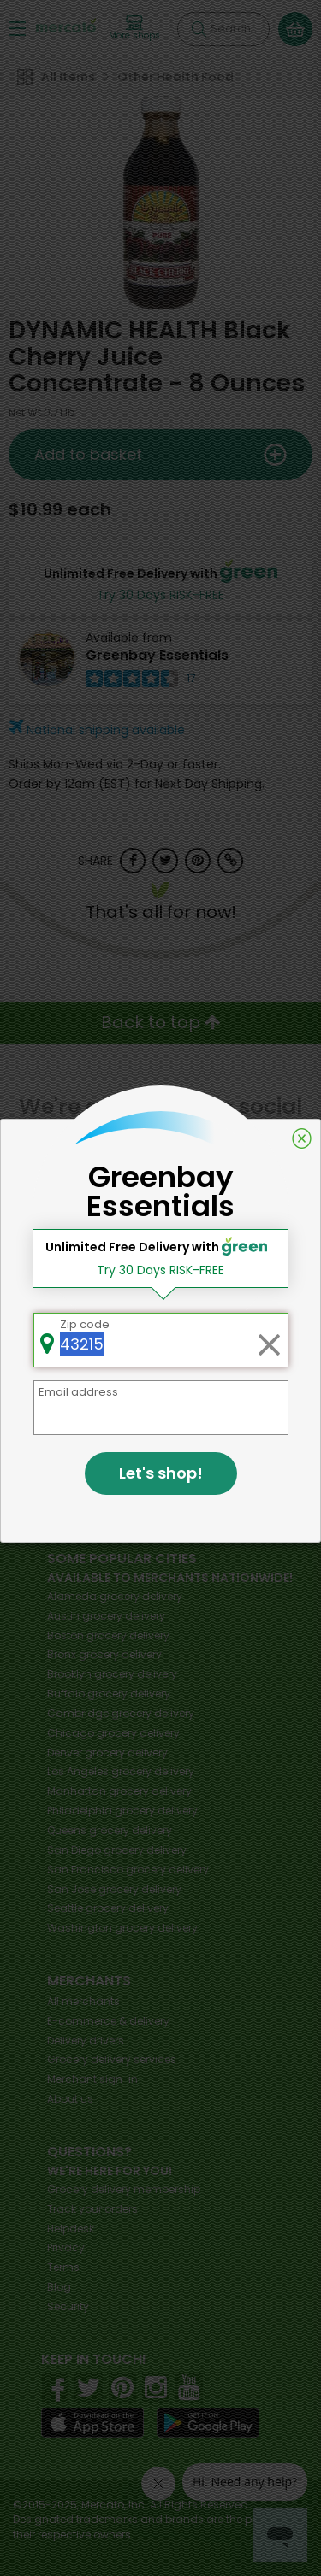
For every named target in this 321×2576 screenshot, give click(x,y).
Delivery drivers (85, 2040)
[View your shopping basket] (295, 29)
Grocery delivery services (111, 2059)
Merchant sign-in (92, 2079)
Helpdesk (70, 2228)
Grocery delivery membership (123, 2189)
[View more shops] (134, 28)
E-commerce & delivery (108, 2021)
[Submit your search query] (198, 29)
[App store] (92, 2423)
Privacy (66, 2247)
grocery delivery (114, 1596)
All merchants (83, 2001)
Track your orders (92, 2209)
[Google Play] (208, 2423)
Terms (63, 2267)
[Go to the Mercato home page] (66, 24)
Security (68, 2306)
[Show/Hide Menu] (17, 27)
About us (70, 2098)
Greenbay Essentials (157, 655)
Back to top (161, 1022)
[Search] (223, 29)
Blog (59, 2286)
